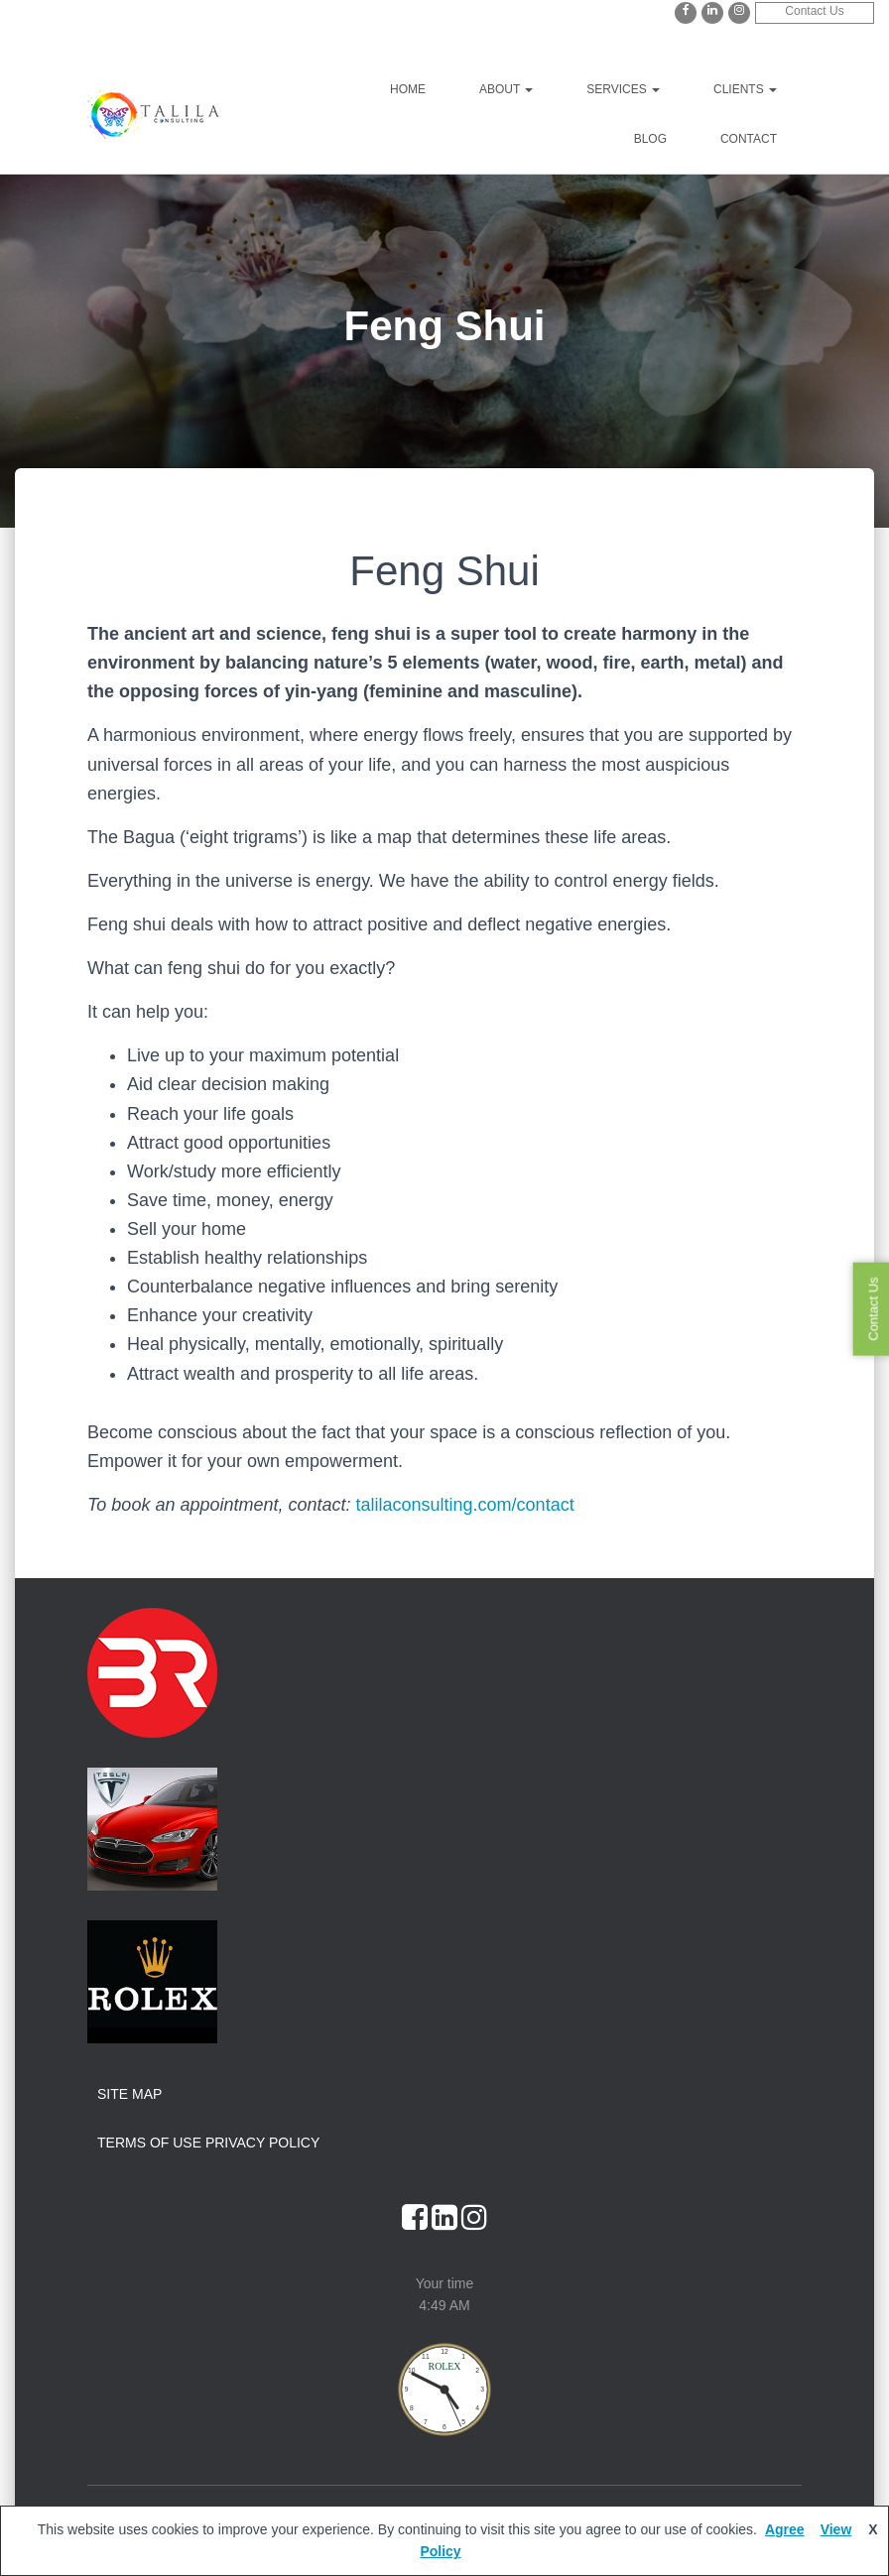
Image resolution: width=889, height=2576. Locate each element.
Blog (650, 139)
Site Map (129, 2094)
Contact (748, 139)
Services (623, 89)
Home (408, 89)
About (506, 89)
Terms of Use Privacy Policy (208, 2142)
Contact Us (814, 11)
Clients (745, 89)
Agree (785, 2529)
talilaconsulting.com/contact (465, 1505)
